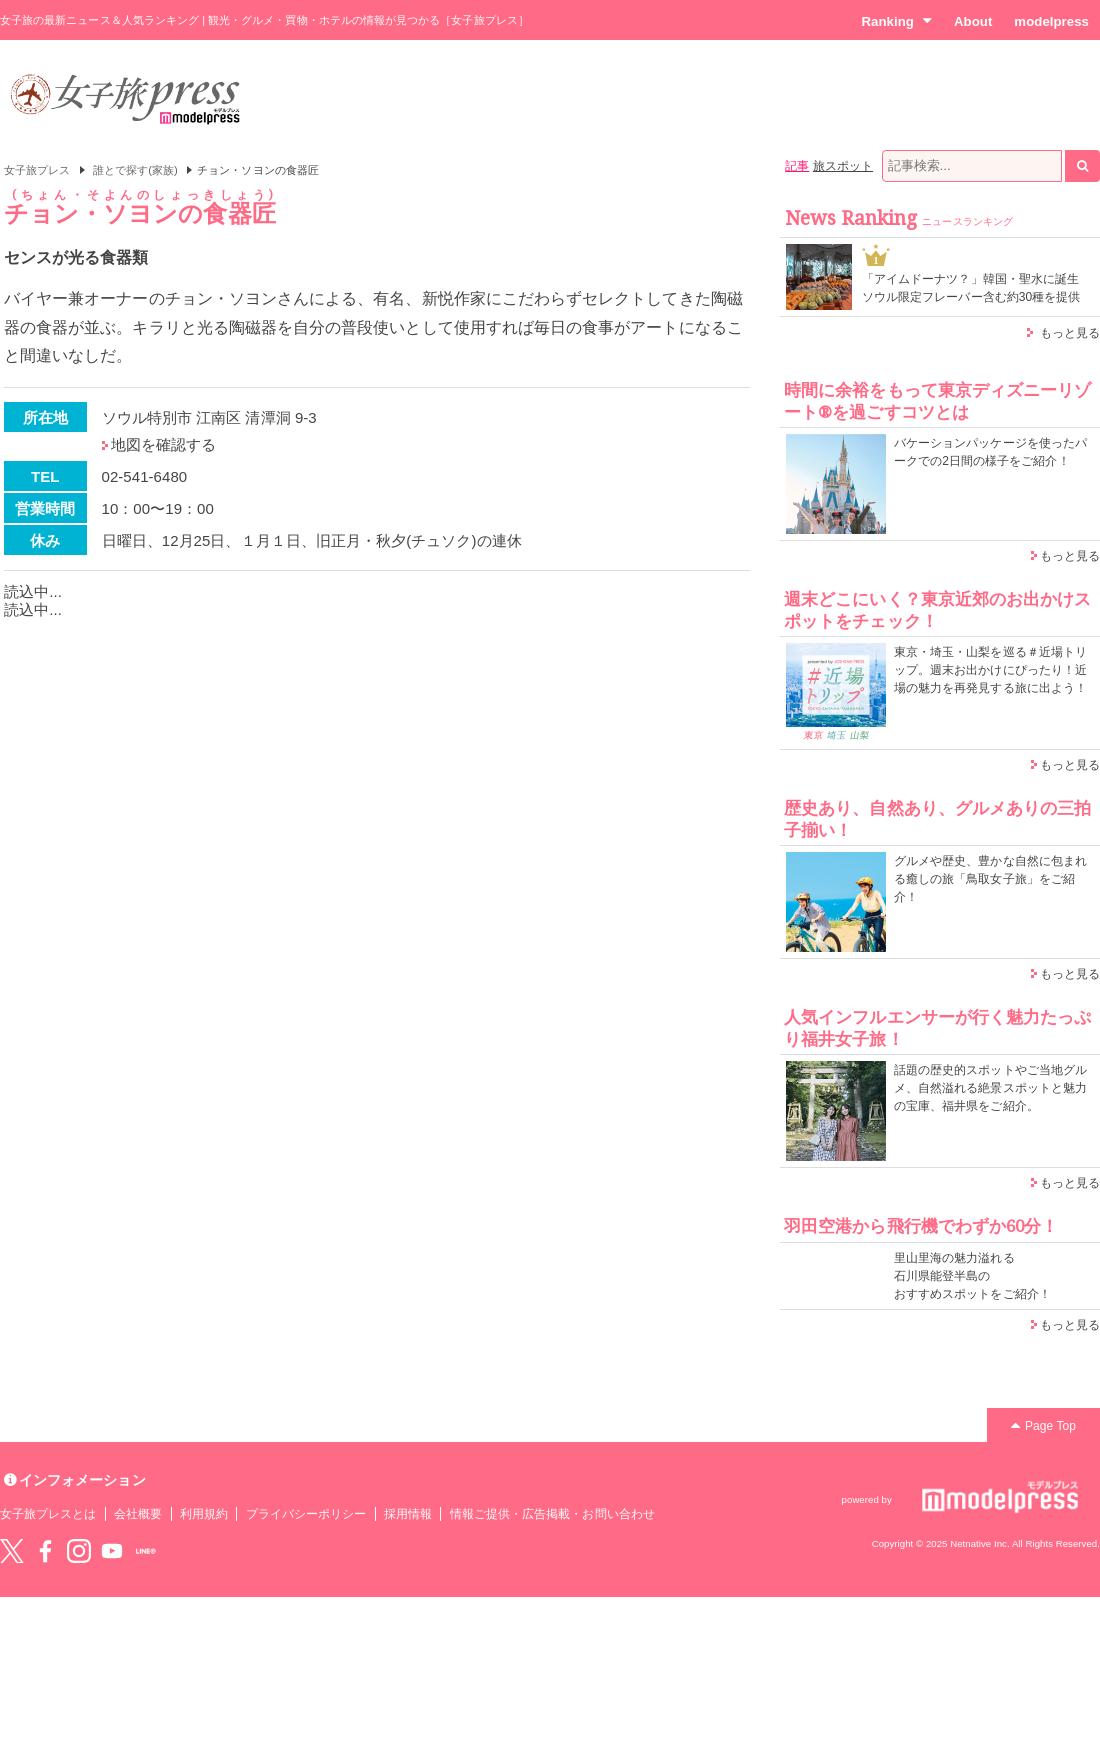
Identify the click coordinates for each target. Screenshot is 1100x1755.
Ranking (896, 21)
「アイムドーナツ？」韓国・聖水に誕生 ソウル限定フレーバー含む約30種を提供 (971, 288)
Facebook (45, 1551)
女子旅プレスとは (48, 1514)
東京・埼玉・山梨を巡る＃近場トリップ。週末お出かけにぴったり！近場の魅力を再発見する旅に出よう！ (990, 670)
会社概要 (138, 1514)
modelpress (1051, 21)
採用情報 (408, 1514)
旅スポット (843, 166)
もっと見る (1070, 333)
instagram (79, 1551)
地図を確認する (163, 444)
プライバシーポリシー (306, 1514)
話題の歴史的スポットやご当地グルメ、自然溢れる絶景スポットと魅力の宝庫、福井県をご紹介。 (990, 1088)
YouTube (112, 1551)
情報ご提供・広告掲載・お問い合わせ (552, 1514)
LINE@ (146, 1551)
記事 (797, 166)
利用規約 (204, 1514)
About (973, 21)
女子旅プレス (37, 170)
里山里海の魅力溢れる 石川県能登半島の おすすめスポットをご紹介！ (972, 1276)
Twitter (12, 1551)
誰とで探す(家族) (135, 170)
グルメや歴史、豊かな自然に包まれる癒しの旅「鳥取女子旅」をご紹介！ (990, 879)
